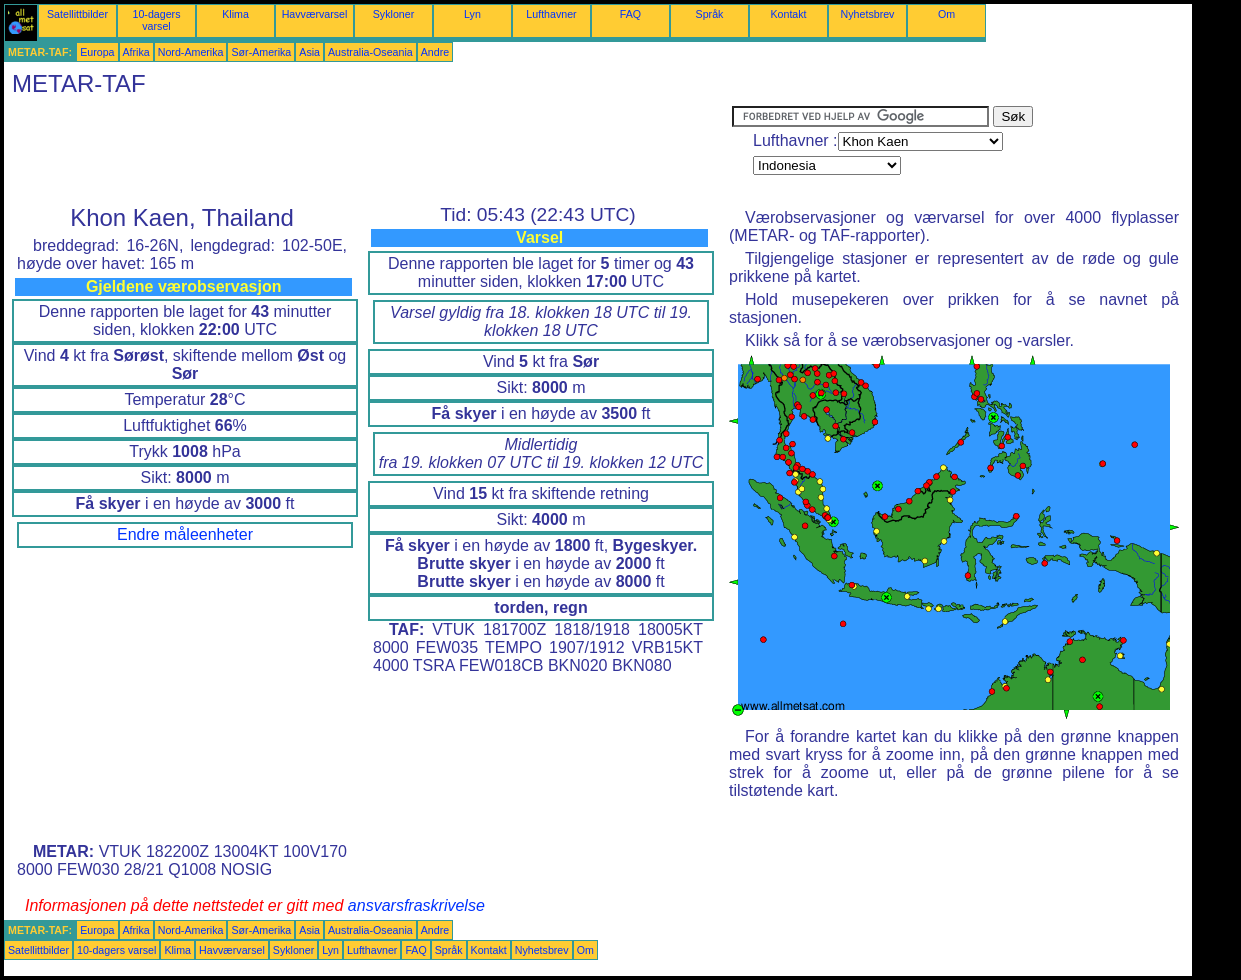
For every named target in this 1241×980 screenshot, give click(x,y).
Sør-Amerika (261, 52)
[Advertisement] (368, 151)
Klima (235, 14)
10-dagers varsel (157, 20)
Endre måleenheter (185, 534)
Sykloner (393, 14)
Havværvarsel (315, 14)
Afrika (136, 52)
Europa (97, 52)
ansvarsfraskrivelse (416, 905)
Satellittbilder (77, 14)
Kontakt (788, 14)
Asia (309, 52)
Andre (435, 52)
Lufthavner (551, 14)
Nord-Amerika (191, 52)
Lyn (472, 14)
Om (946, 14)
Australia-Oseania (370, 52)
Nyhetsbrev (868, 14)
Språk (710, 14)
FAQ (630, 14)
